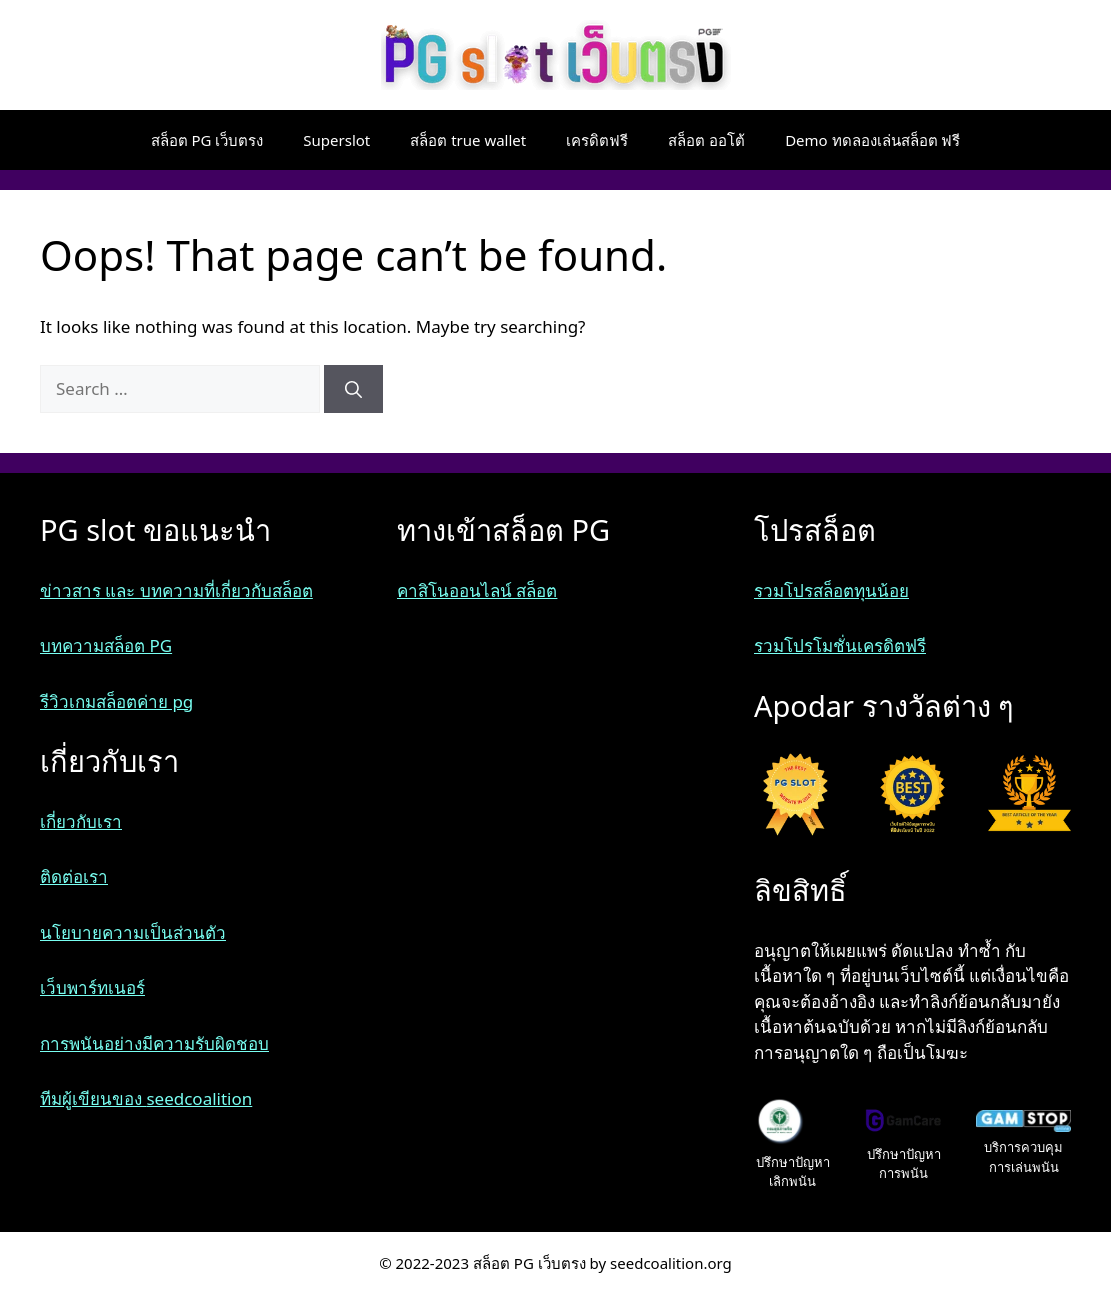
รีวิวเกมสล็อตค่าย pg (116, 701)
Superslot (336, 140)
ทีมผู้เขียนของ (93, 1098)
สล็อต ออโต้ (706, 140)
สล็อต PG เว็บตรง (207, 140)
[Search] (353, 389)
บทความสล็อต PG (106, 645)
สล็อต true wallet (468, 140)
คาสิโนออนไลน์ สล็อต (477, 590)
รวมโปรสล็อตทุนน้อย (831, 590)
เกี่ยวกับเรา (81, 821)
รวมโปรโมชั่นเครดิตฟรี (840, 645)
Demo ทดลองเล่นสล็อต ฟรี (872, 140)
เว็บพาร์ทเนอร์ (92, 987)
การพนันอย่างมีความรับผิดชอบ (154, 1043)
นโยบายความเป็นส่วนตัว (133, 932)
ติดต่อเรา (74, 876)
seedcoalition (199, 1098)
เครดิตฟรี (597, 140)
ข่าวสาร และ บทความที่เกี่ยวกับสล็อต (176, 590)
